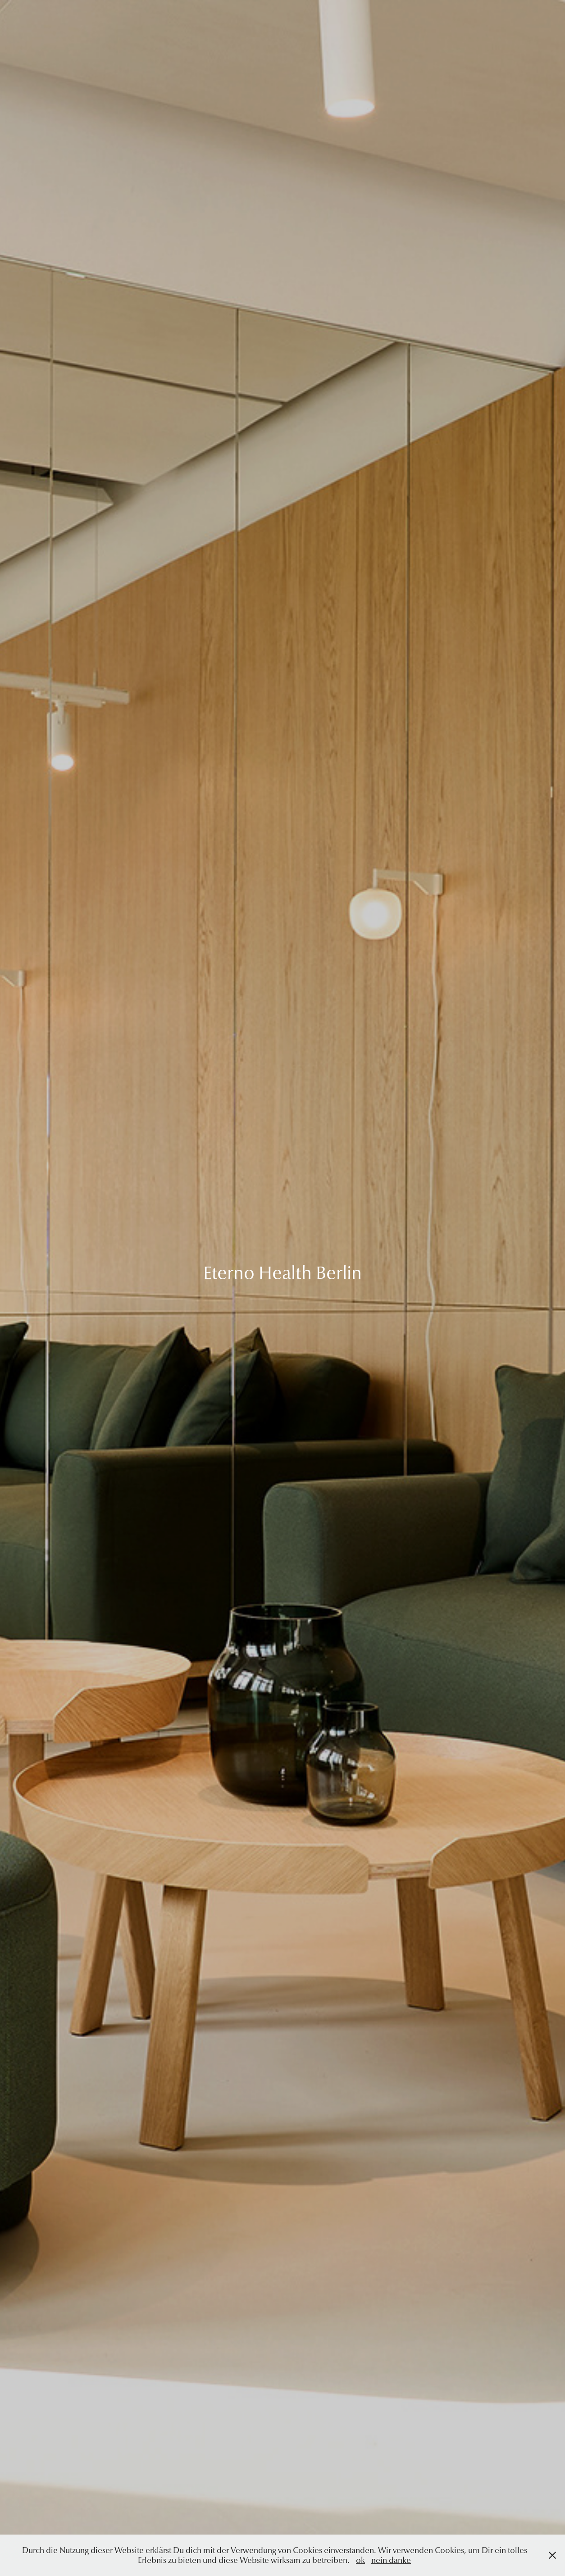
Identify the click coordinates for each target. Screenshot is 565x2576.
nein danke (391, 2560)
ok (360, 2560)
